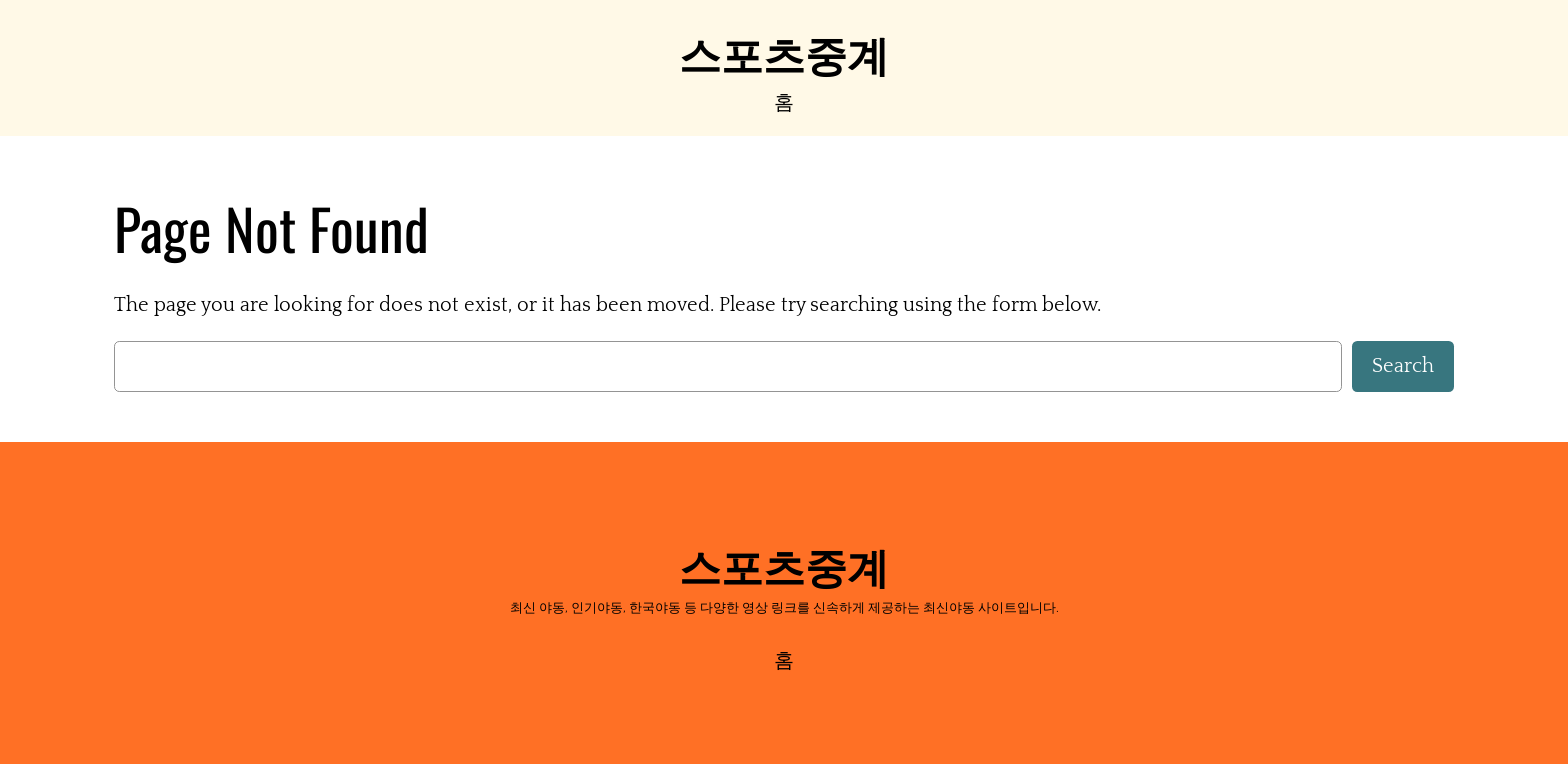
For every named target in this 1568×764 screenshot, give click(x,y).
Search (1403, 366)
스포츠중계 (784, 52)
